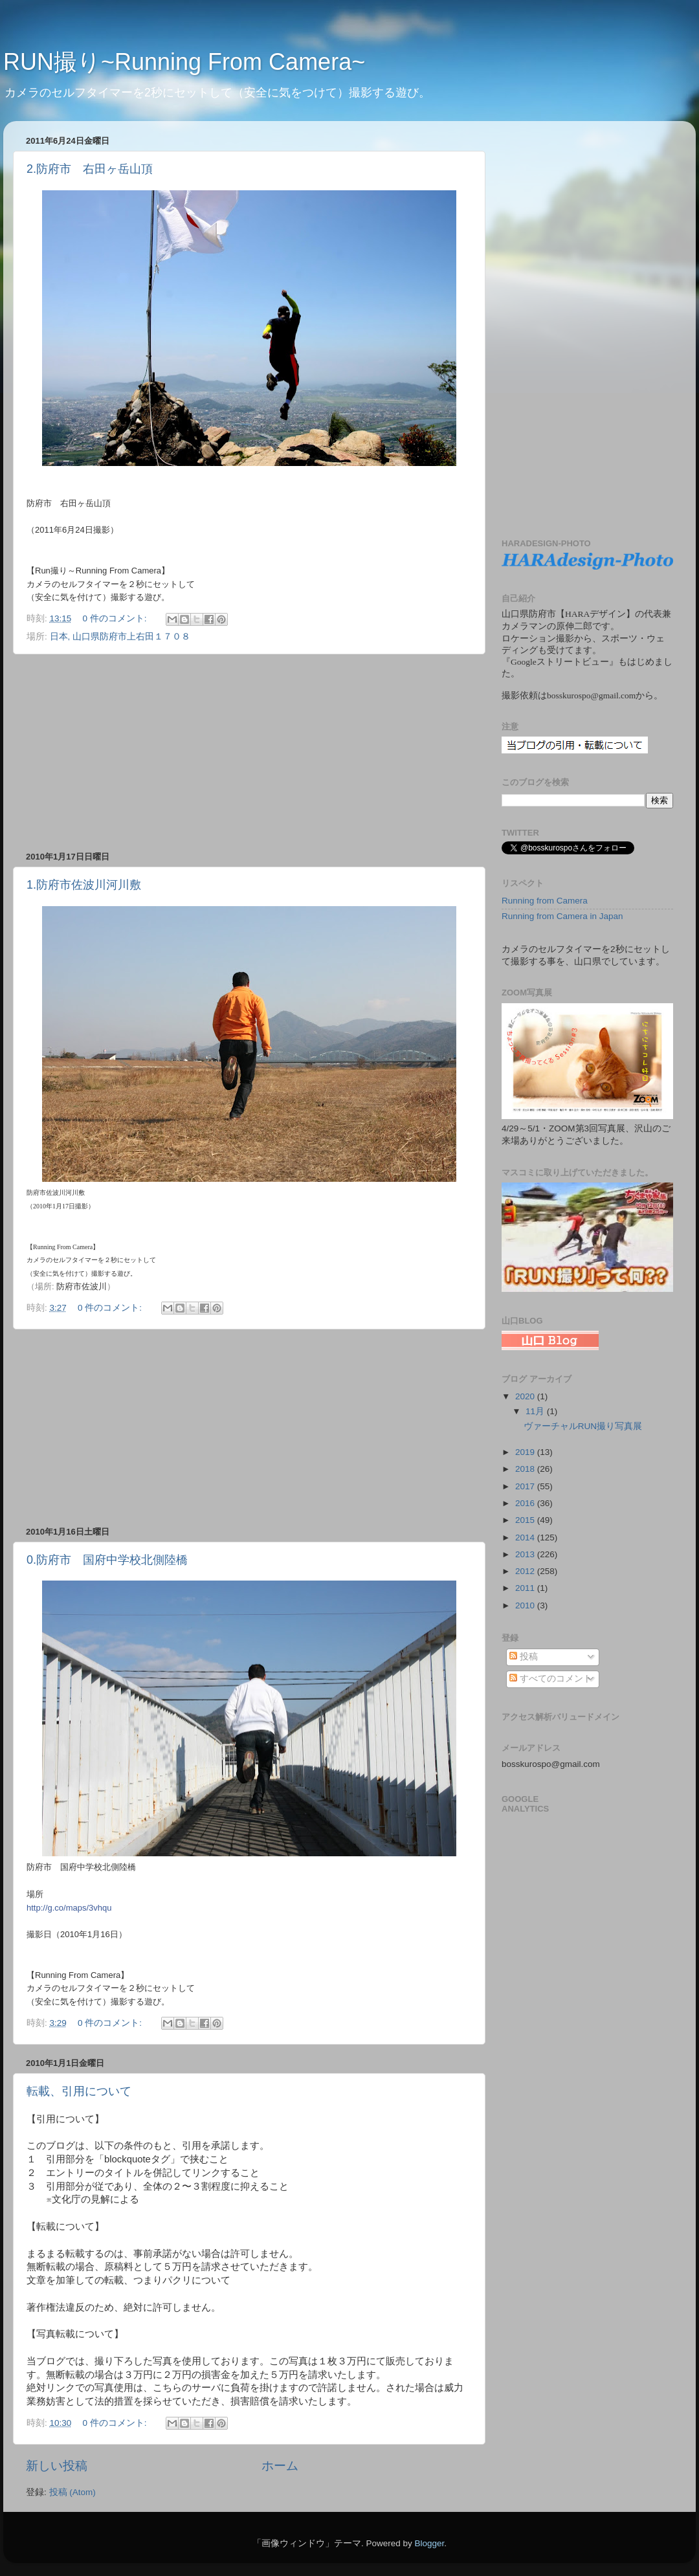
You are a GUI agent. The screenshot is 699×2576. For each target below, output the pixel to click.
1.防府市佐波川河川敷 (84, 884)
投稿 (523, 1656)
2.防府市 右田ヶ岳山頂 (90, 168)
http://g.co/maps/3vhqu (69, 1908)
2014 (526, 1537)
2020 (526, 1396)
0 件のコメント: (116, 618)
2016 (526, 1503)
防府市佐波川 (81, 1286)
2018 (526, 1469)
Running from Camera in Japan (562, 916)
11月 (536, 1411)
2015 (526, 1520)
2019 (526, 1452)
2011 (526, 1588)
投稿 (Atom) (72, 2492)
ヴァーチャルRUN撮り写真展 (583, 1426)
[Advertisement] (249, 753)
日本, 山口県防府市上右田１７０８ (120, 636)
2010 (526, 1605)
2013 (526, 1554)
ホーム (279, 2465)
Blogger (429, 2543)
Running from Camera (545, 900)
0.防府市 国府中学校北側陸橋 (107, 1559)
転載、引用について (79, 2091)
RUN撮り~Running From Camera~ (184, 62)
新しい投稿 (56, 2465)
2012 (526, 1571)
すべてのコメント (550, 1678)
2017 (526, 1486)
